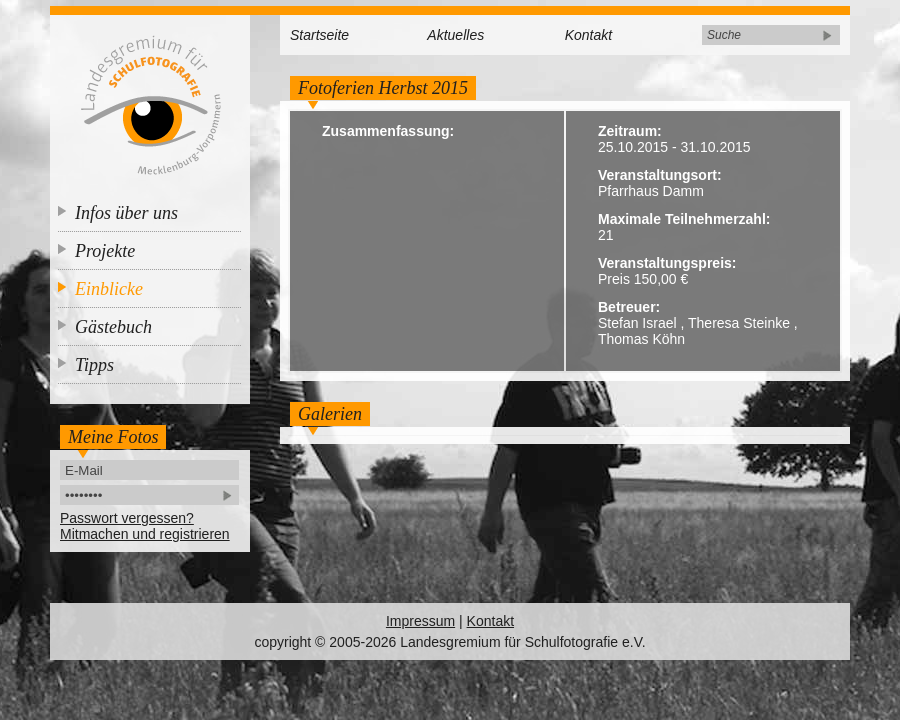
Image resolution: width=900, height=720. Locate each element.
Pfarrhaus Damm (651, 191)
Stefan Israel (637, 323)
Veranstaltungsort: (660, 175)
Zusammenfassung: (388, 131)
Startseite (319, 35)
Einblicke (109, 289)
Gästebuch (113, 327)
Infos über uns (126, 213)
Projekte (105, 251)
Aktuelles (455, 35)
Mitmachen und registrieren (145, 534)
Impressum (420, 621)
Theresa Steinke (739, 323)
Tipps (94, 365)
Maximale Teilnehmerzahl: (684, 219)
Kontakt (588, 35)
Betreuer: (629, 307)
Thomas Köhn (641, 339)
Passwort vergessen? (127, 518)
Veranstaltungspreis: (667, 263)
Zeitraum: (630, 131)
